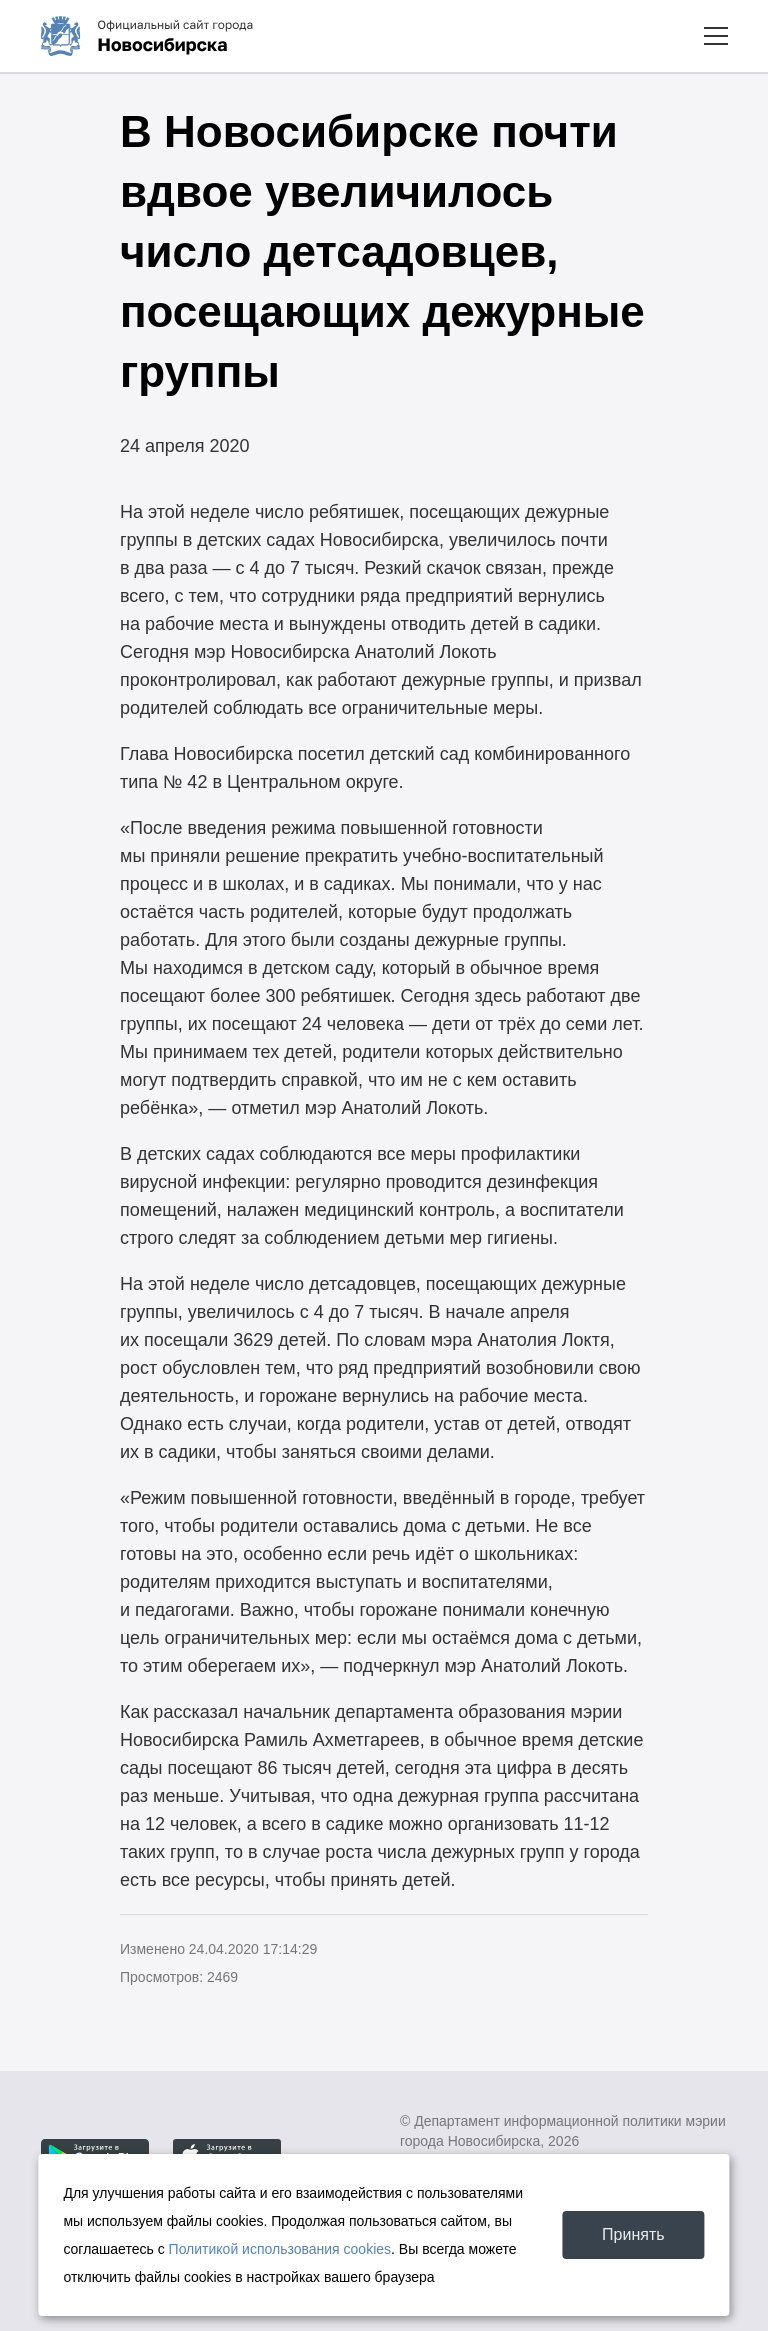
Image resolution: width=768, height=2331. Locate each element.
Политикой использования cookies (280, 2249)
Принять (633, 2234)
